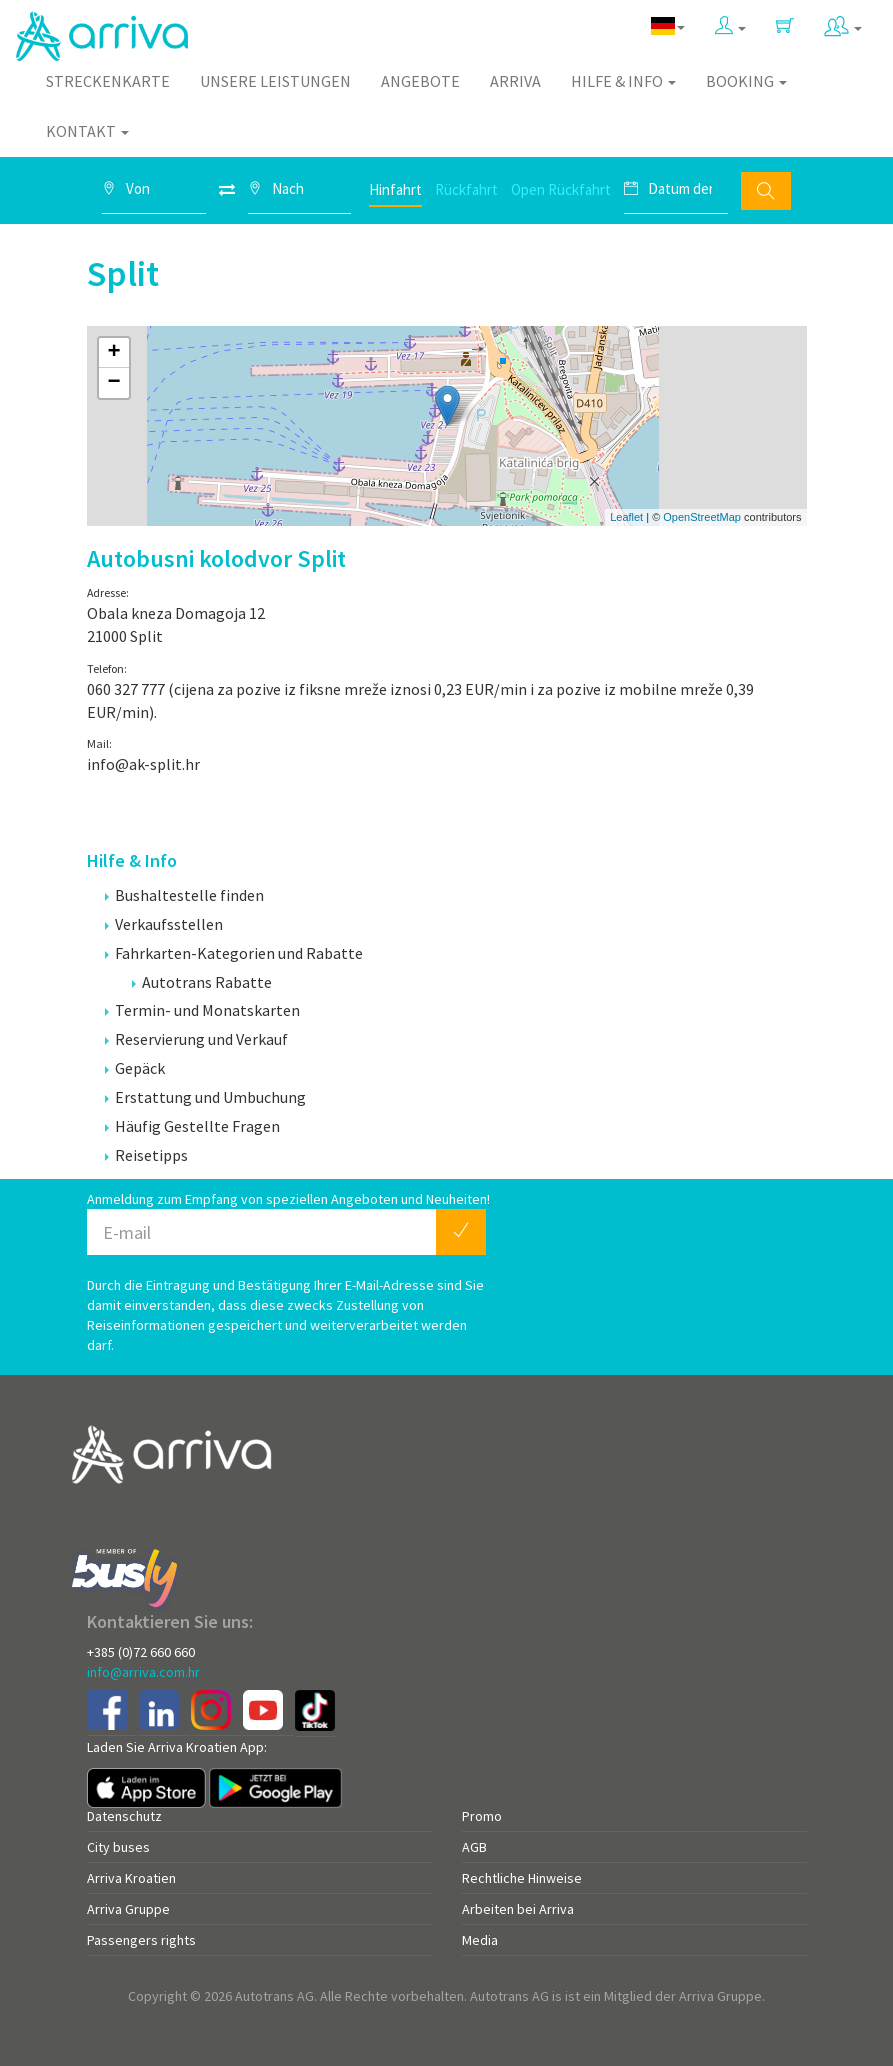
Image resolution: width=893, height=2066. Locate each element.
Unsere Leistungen (275, 81)
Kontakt (87, 131)
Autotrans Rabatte (202, 982)
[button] (730, 26)
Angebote (420, 81)
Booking (746, 81)
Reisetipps (146, 1155)
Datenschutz (124, 1816)
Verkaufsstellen (164, 924)
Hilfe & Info (623, 81)
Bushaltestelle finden (184, 895)
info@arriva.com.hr (143, 1672)
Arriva (515, 81)
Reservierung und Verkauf (196, 1039)
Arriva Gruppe (128, 1909)
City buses (118, 1847)
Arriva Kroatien (131, 1878)
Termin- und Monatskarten (202, 1010)
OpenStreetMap (702, 517)
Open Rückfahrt (561, 189)
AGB (474, 1847)
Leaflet (626, 517)
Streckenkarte (108, 81)
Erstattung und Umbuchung (205, 1097)
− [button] (113, 383)
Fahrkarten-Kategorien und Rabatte (234, 953)
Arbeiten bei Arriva (518, 1909)
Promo (482, 1816)
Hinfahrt (395, 189)
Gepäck (135, 1068)
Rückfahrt (466, 189)
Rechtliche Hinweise (522, 1878)
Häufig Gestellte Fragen (192, 1126)
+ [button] (113, 353)
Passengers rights (141, 1940)
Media (480, 1940)
